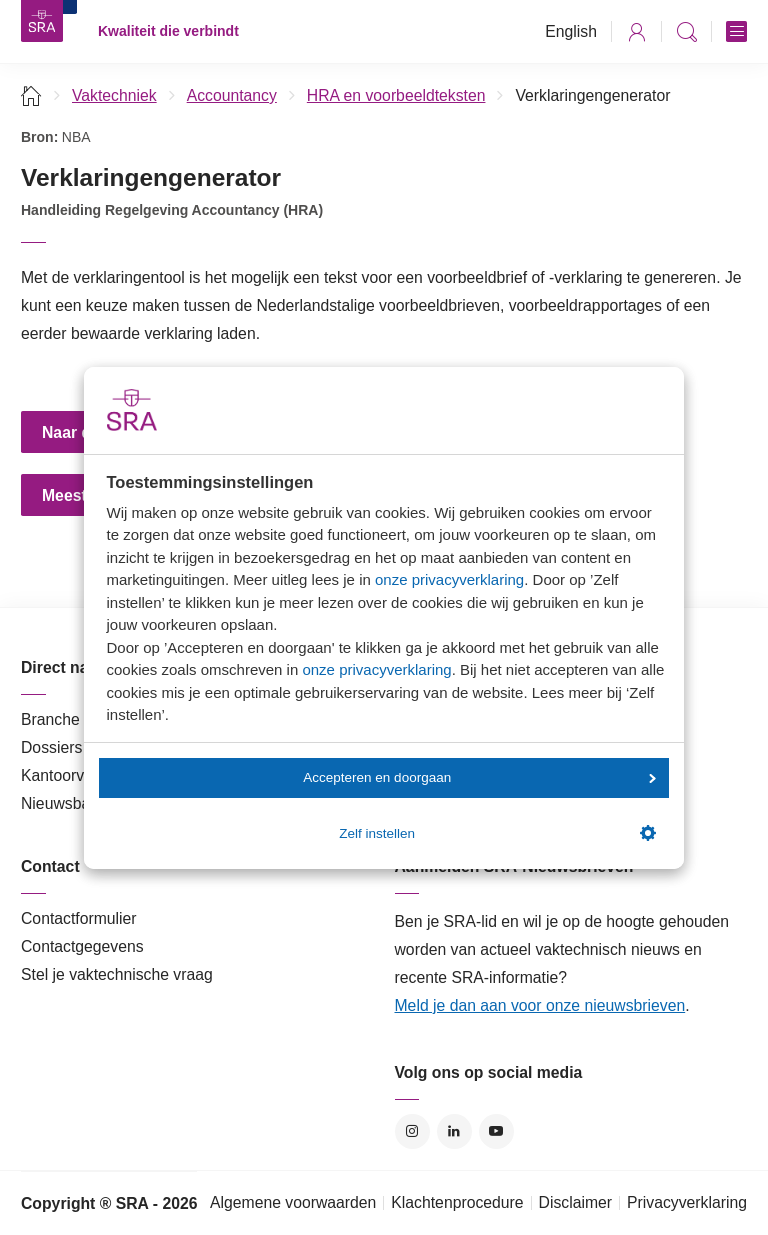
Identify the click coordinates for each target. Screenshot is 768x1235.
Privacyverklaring (687, 1202)
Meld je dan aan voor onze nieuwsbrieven (540, 1005)
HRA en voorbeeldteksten (396, 95)
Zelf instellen (497, 833)
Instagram (412, 1131)
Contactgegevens (82, 946)
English (571, 31)
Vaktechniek (114, 95)
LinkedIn (454, 1131)
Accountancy (232, 95)
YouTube (496, 1131)
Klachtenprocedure (457, 1202)
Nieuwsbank (64, 803)
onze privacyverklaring (449, 579)
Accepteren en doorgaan (479, 777)
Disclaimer (576, 1202)
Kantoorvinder (70, 775)
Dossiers (51, 747)
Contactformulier (79, 918)
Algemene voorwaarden (293, 1202)
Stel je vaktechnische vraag (117, 974)
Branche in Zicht (78, 719)
